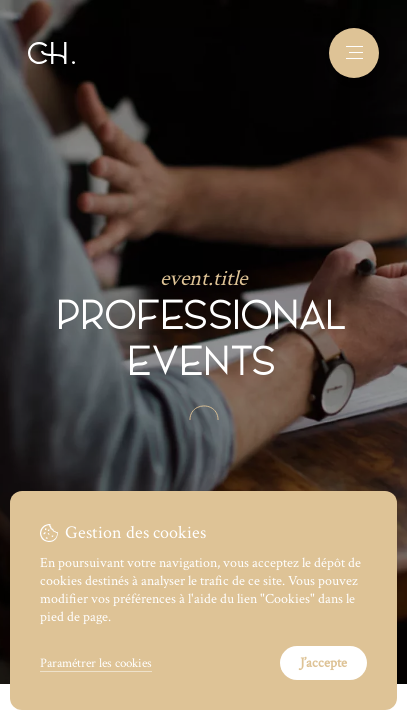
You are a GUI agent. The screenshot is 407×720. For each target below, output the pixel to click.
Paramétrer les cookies (96, 663)
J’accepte (323, 663)
